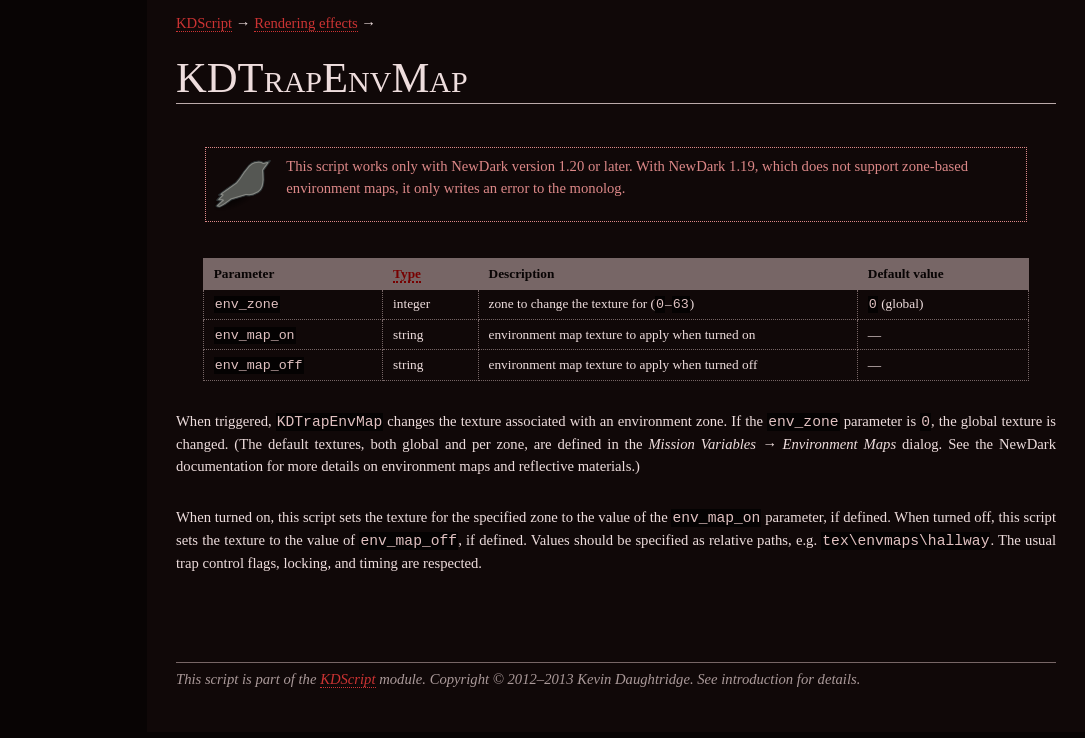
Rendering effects (306, 23)
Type (407, 273)
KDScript (204, 23)
